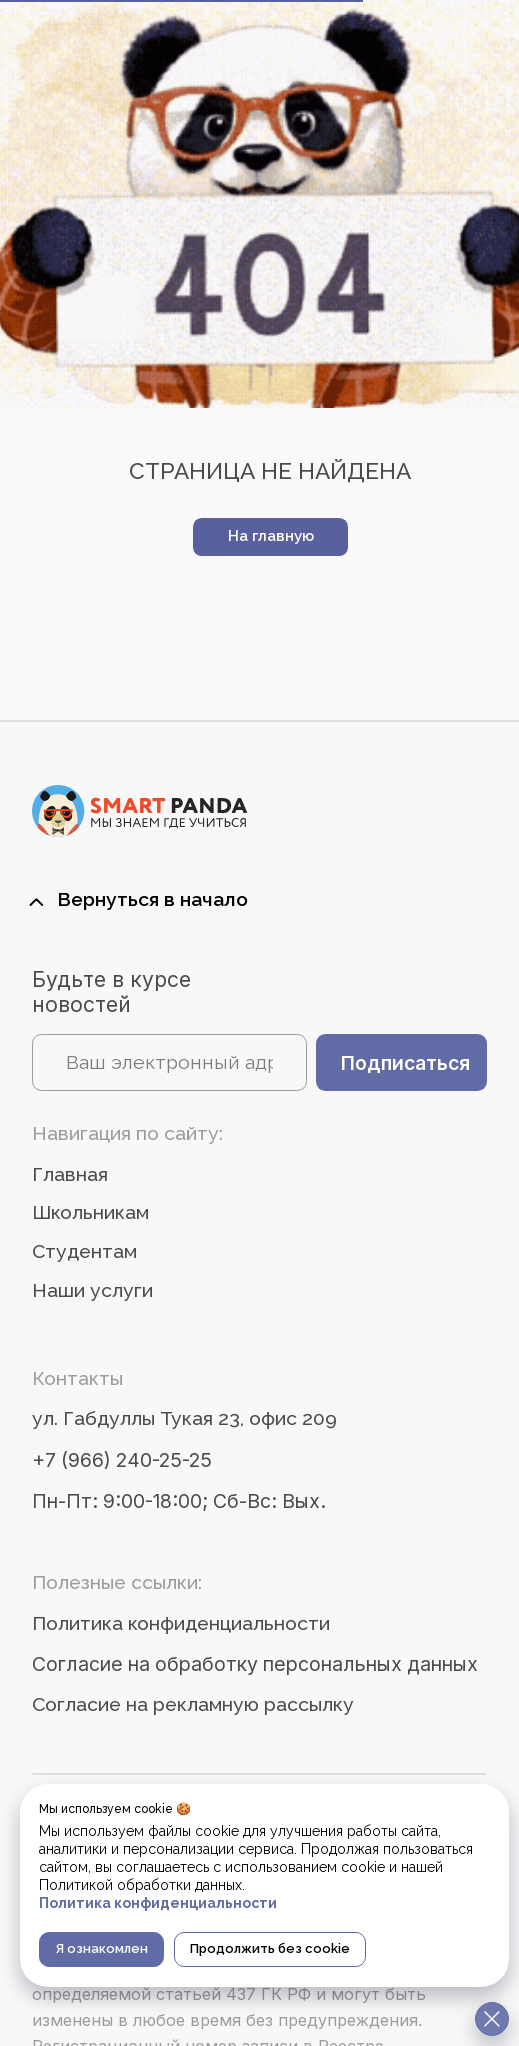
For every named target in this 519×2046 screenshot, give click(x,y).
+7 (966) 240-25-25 (122, 1460)
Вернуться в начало (152, 899)
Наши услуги (92, 1290)
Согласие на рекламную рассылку (193, 1704)
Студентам (84, 1251)
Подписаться (405, 1063)
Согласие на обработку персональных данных (255, 1664)
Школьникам (90, 1212)
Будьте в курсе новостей (111, 992)
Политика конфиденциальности (181, 1623)
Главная (70, 1174)
